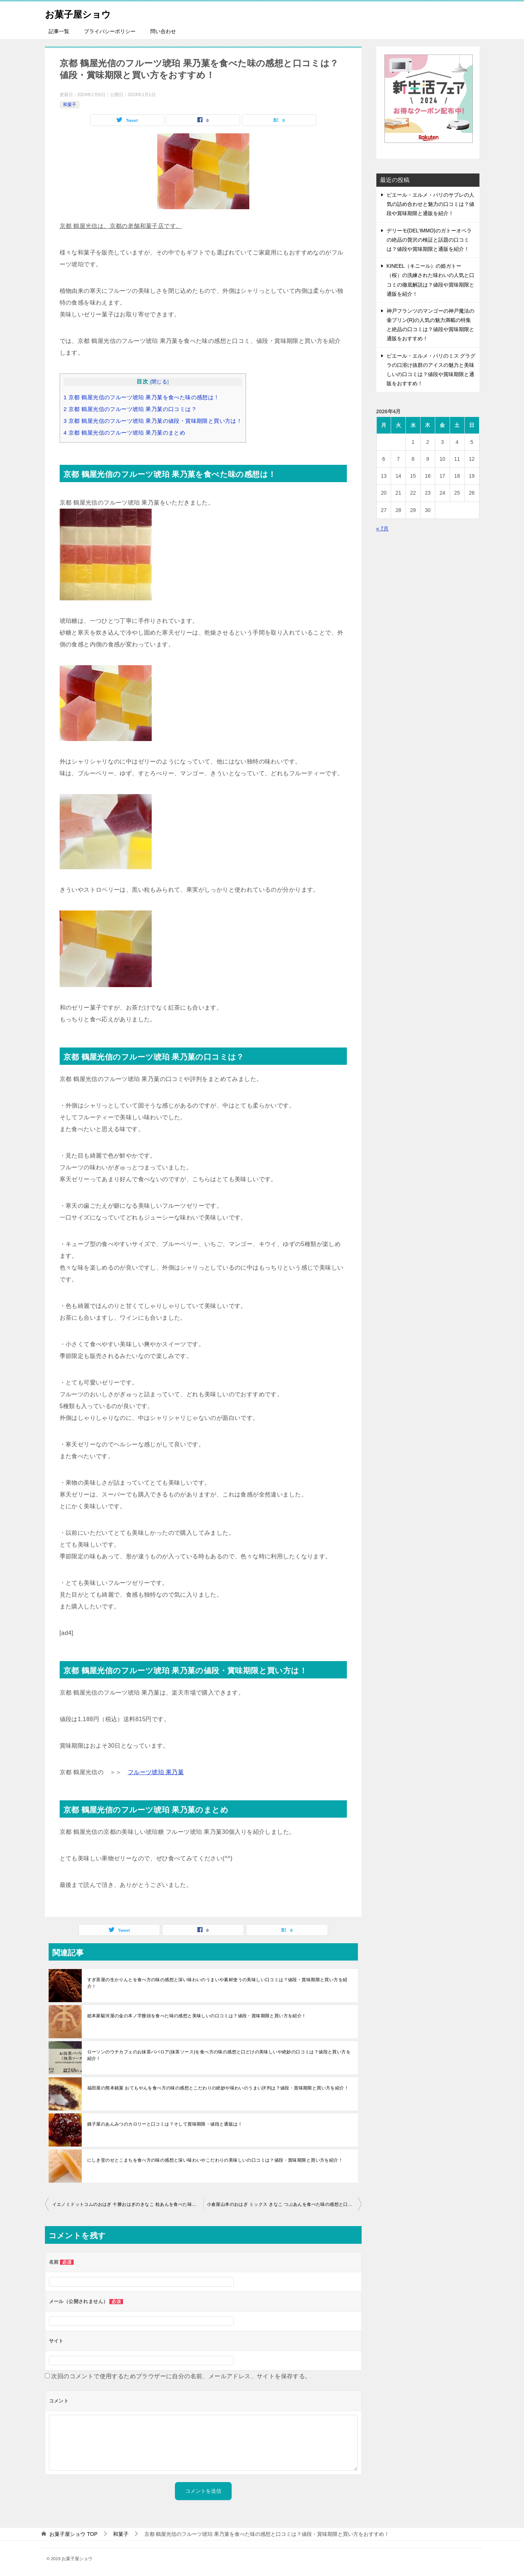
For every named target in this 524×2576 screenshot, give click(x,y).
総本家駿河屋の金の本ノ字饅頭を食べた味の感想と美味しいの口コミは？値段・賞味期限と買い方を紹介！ (196, 2015)
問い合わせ (163, 31)
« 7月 (382, 528)
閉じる (159, 382)
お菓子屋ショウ (84, 12)
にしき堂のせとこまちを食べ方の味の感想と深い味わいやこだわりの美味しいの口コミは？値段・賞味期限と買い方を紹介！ (215, 2160)
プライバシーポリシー (110, 31)
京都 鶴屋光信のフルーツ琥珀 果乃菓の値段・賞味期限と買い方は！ (153, 421)
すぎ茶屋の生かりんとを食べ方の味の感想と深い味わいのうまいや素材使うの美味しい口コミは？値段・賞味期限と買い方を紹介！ (217, 1983)
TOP (73, 2534)
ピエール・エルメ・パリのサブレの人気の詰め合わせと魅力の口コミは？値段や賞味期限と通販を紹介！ (430, 204)
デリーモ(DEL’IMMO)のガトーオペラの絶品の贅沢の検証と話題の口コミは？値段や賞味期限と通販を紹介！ (429, 240)
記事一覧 (59, 31)
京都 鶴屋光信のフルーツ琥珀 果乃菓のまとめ (125, 432)
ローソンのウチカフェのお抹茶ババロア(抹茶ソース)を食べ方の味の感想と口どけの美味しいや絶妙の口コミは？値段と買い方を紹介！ (219, 2055)
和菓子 (69, 104)
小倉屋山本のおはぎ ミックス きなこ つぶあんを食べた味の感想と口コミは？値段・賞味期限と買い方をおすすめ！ (284, 2204)
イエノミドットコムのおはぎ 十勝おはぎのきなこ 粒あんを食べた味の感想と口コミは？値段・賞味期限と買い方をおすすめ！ (127, 2204)
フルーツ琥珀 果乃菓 (156, 1772)
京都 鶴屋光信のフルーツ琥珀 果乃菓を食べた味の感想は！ (141, 397)
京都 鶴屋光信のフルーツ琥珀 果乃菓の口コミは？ (130, 409)
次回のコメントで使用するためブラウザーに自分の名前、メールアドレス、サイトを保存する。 (181, 2376)
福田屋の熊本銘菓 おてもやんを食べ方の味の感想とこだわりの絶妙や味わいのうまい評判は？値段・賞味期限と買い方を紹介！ (218, 2088)
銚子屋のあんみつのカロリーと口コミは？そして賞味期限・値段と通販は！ (165, 2124)
